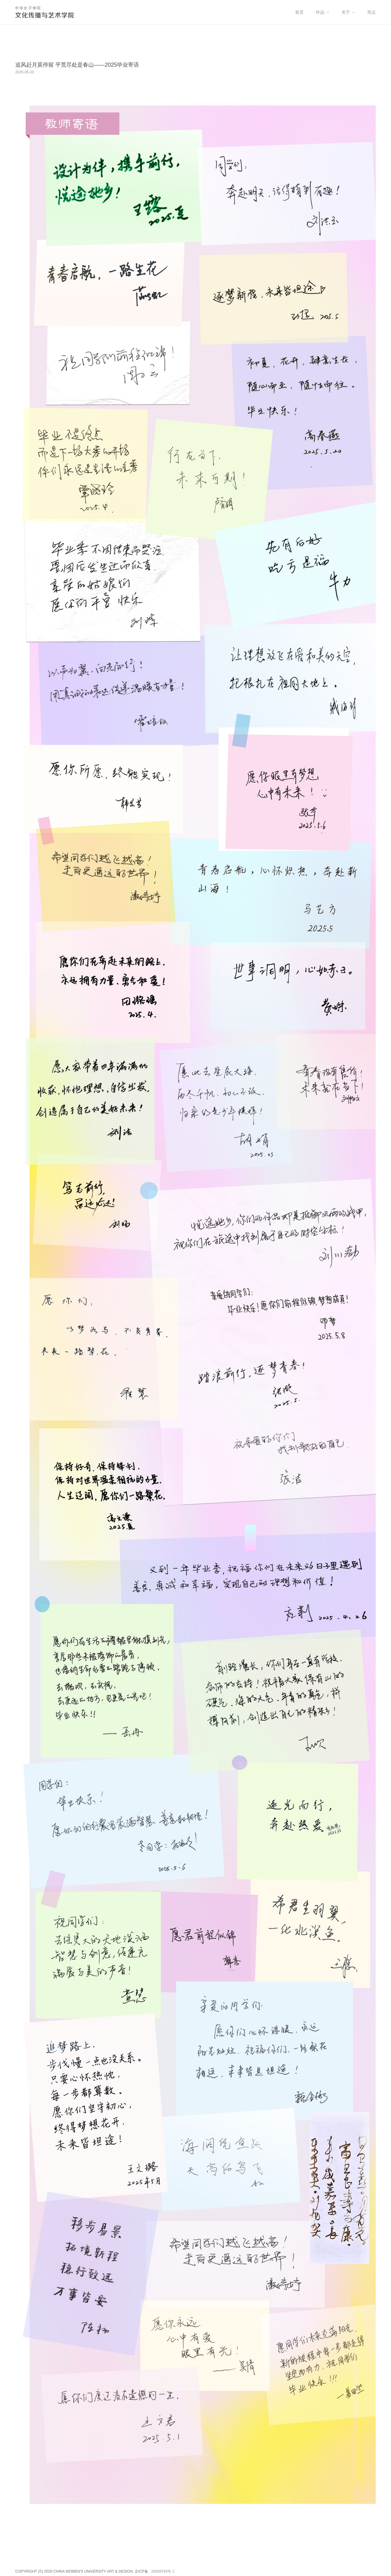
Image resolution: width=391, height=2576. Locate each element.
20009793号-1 (162, 2571)
